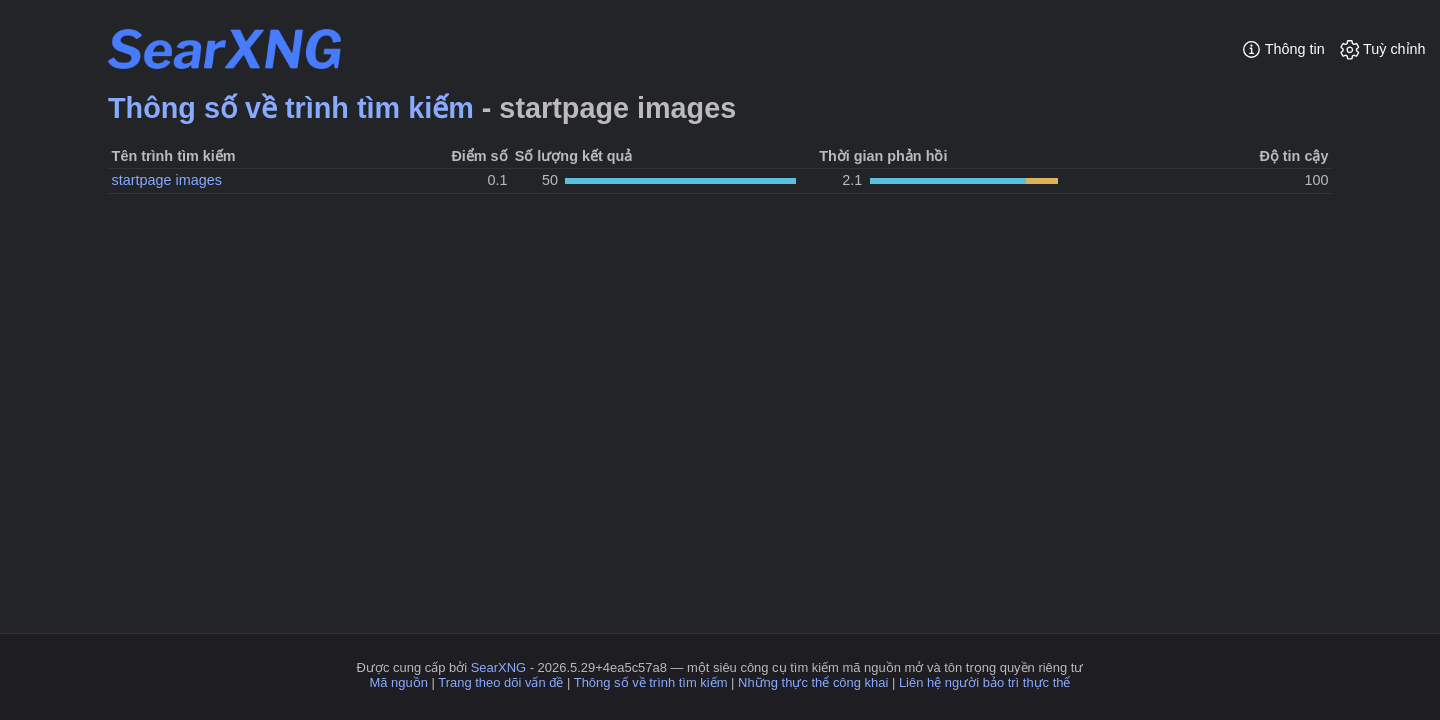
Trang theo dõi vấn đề (500, 682)
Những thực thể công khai (813, 682)
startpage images (167, 180)
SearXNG (498, 667)
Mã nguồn (399, 682)
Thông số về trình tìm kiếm (291, 108)
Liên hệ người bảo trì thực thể (985, 682)
